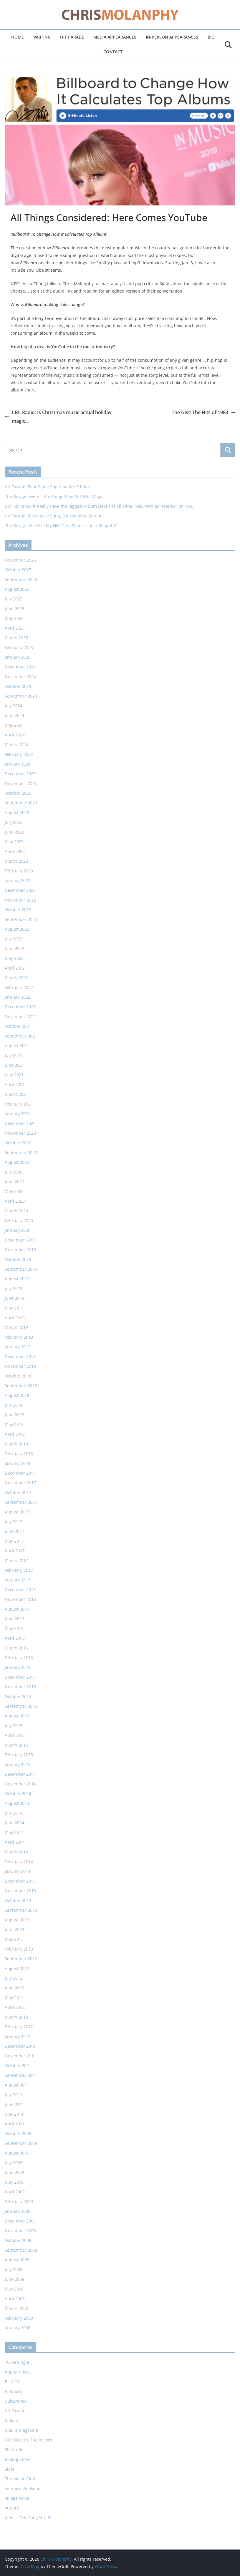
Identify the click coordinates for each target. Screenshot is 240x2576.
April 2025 (15, 628)
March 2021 (16, 1094)
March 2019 (16, 1327)
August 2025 (17, 589)
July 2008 (13, 2269)
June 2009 (14, 2172)
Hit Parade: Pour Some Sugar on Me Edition (47, 486)
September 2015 (21, 1706)
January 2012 (17, 2036)
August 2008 (17, 2260)
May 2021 (14, 1075)
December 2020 (20, 1123)
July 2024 (13, 705)
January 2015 (17, 1764)
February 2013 (19, 1949)
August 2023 (17, 812)
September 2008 (21, 2250)
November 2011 (20, 2056)
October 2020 (18, 1143)
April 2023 (15, 851)
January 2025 (17, 657)
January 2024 (17, 764)
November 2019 (20, 1249)
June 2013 (14, 1929)
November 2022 (20, 900)
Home (17, 37)
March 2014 (16, 1852)
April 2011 (15, 2124)
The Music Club (20, 2479)
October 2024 (18, 686)
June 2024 (14, 715)
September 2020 (21, 1152)
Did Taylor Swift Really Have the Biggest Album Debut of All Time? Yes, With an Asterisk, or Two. (99, 506)
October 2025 (18, 569)
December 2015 (20, 1677)
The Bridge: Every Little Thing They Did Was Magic (54, 496)
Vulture (12, 2508)
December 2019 (20, 1240)
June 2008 (14, 2279)
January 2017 (17, 1580)
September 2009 (21, 2143)
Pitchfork (13, 2449)
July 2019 (13, 1288)
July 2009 (13, 2162)
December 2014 (20, 1774)
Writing (42, 37)
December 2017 (20, 1473)
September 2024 (21, 696)
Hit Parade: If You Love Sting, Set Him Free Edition (53, 516)
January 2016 (17, 1667)
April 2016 (15, 1638)
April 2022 (15, 968)
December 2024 (20, 667)
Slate (9, 2469)
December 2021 (20, 1007)
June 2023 (14, 832)
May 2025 (14, 618)
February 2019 (19, 1337)
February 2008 (19, 2318)
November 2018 (20, 1366)
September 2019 (21, 1269)
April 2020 (15, 1201)
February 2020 (19, 1220)
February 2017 (19, 1570)
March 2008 (16, 2308)
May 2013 (14, 1939)
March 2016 (16, 1648)
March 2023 (16, 861)
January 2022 (17, 997)
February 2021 (19, 1104)
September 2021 (21, 1036)
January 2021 (17, 1113)
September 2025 (21, 579)
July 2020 (13, 1172)
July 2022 (13, 939)
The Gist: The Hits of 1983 (203, 412)
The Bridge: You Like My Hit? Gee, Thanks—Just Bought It (60, 525)
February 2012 (19, 2026)
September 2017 (21, 1502)
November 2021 (20, 1016)
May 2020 (14, 1191)
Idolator (12, 2420)
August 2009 (17, 2153)
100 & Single (17, 2362)
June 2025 (14, 608)
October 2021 (18, 1026)
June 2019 (14, 1298)
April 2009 (15, 2192)
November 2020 (20, 1133)
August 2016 (17, 1609)
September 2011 (21, 2075)
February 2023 (19, 871)
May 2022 (14, 958)
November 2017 (20, 1482)
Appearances (18, 2372)
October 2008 (18, 2240)
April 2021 (15, 1084)
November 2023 (20, 783)
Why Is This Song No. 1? (28, 2517)
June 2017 (14, 1531)
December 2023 (20, 773)
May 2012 (14, 1997)
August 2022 (17, 929)
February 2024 (19, 754)
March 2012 (16, 2017)
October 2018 (18, 1376)
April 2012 (15, 2007)
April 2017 (15, 1550)
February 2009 (19, 2201)
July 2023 (13, 822)
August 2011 (17, 2085)
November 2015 (20, 1686)
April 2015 (15, 1735)
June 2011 (14, 2104)
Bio (211, 37)
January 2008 (17, 2328)
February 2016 (19, 1657)
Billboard (14, 2391)
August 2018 (17, 1395)
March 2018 (16, 1444)
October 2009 (18, 2133)
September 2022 (21, 919)
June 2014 (14, 1822)
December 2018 (20, 1356)
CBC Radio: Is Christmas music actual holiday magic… (58, 416)
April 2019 (15, 1317)
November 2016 (20, 1599)
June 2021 (14, 1065)
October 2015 (18, 1696)
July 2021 (13, 1055)
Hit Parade (72, 37)
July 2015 (13, 1725)
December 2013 (20, 1881)
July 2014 (13, 1813)
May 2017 (14, 1541)
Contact (113, 51)
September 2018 (21, 1385)
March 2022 (16, 977)
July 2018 (13, 1405)
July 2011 (13, 2094)
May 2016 (14, 1628)
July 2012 (13, 1978)
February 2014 (19, 1861)
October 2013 (18, 1900)
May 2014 (14, 1832)
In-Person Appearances (172, 37)
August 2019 (17, 1279)
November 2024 (20, 676)
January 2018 (17, 1463)
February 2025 (19, 647)
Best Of (12, 2381)
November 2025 (20, 560)
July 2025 (13, 599)
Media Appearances (114, 37)
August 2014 (17, 1803)
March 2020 (16, 1211)
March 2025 (16, 637)
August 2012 (17, 1968)
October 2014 (18, 1793)
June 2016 (14, 1618)
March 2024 (16, 744)
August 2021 (17, 1045)
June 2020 (14, 1181)
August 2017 (17, 1512)
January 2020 (17, 1230)
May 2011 (14, 2114)
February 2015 (19, 1754)
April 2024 (15, 735)
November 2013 (20, 1890)
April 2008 (15, 2298)
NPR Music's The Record (28, 2440)
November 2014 (20, 1784)
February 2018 (19, 1453)
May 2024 (14, 725)
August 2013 (17, 1920)
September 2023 (21, 803)
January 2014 (17, 1871)
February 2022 (19, 987)
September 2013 (21, 1910)
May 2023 (14, 841)
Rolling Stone (18, 2459)
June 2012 (14, 1988)
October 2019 (18, 1259)
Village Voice (17, 2498)
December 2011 (20, 2046)
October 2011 (18, 2065)
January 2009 (17, 2211)
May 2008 (14, 2289)
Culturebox (16, 2401)
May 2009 (14, 2182)
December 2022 (20, 890)
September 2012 (21, 1958)
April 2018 (15, 1434)
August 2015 (17, 1716)
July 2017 (13, 1521)
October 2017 (18, 1492)
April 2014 (15, 1842)
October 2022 (18, 909)
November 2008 (20, 2230)
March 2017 (16, 1560)
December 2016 (20, 1589)
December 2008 (20, 2221)
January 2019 (17, 1347)
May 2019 (14, 1308)
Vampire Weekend (23, 2488)
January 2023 (17, 880)
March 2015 (16, 1745)
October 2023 (18, 793)
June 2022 (14, 948)
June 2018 (14, 1415)
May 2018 (14, 1424)
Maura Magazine (21, 2430)
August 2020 (17, 1162)
